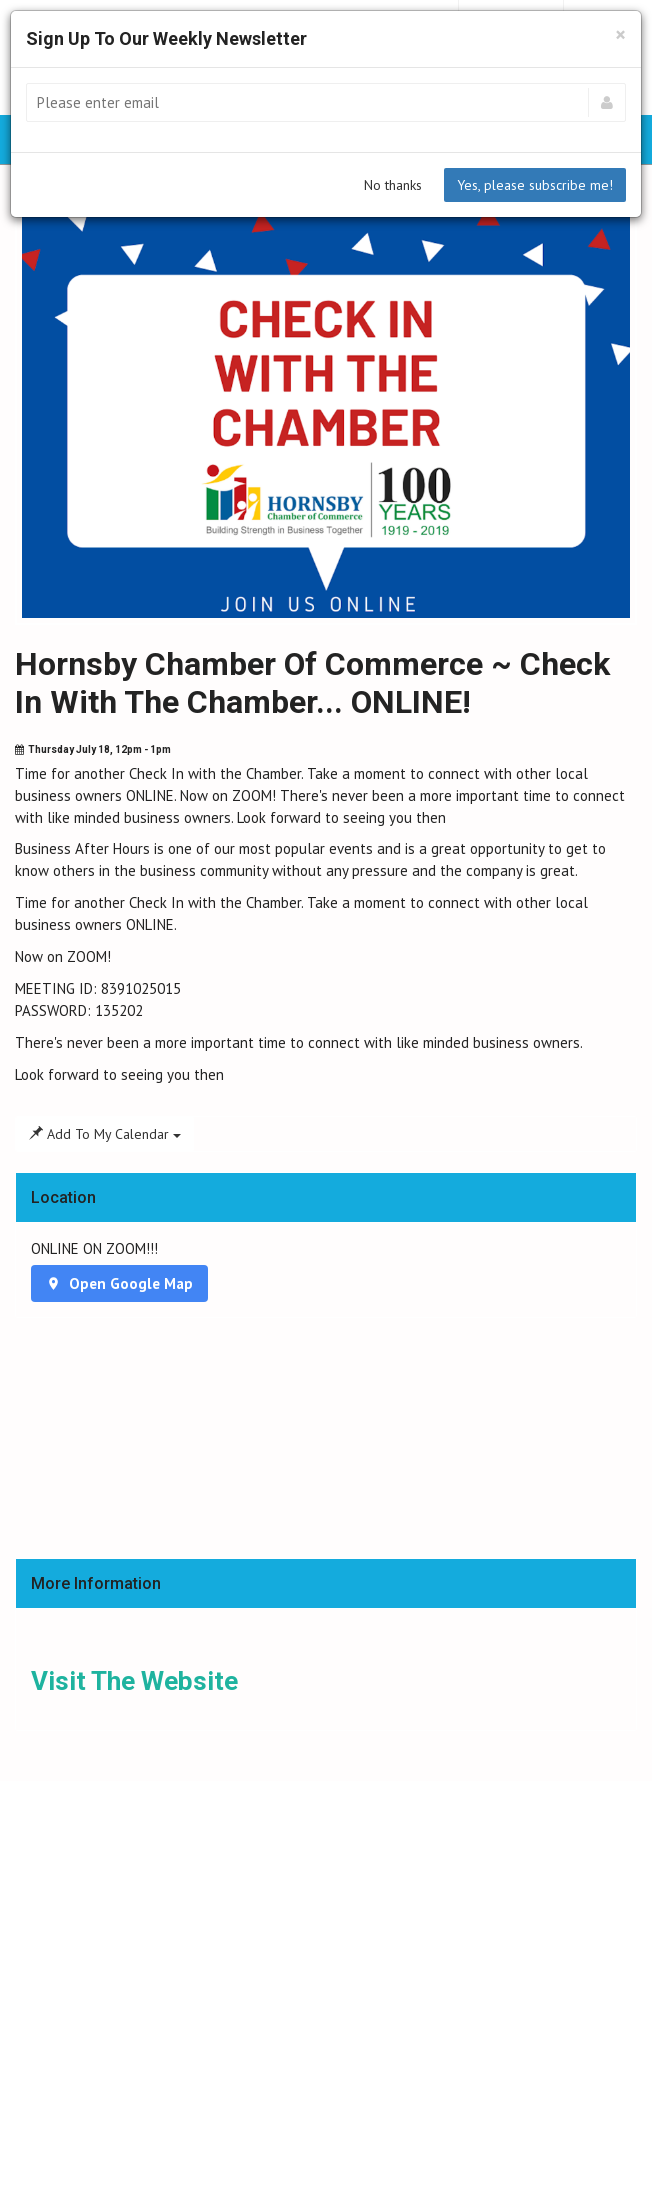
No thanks (393, 185)
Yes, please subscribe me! (535, 185)
